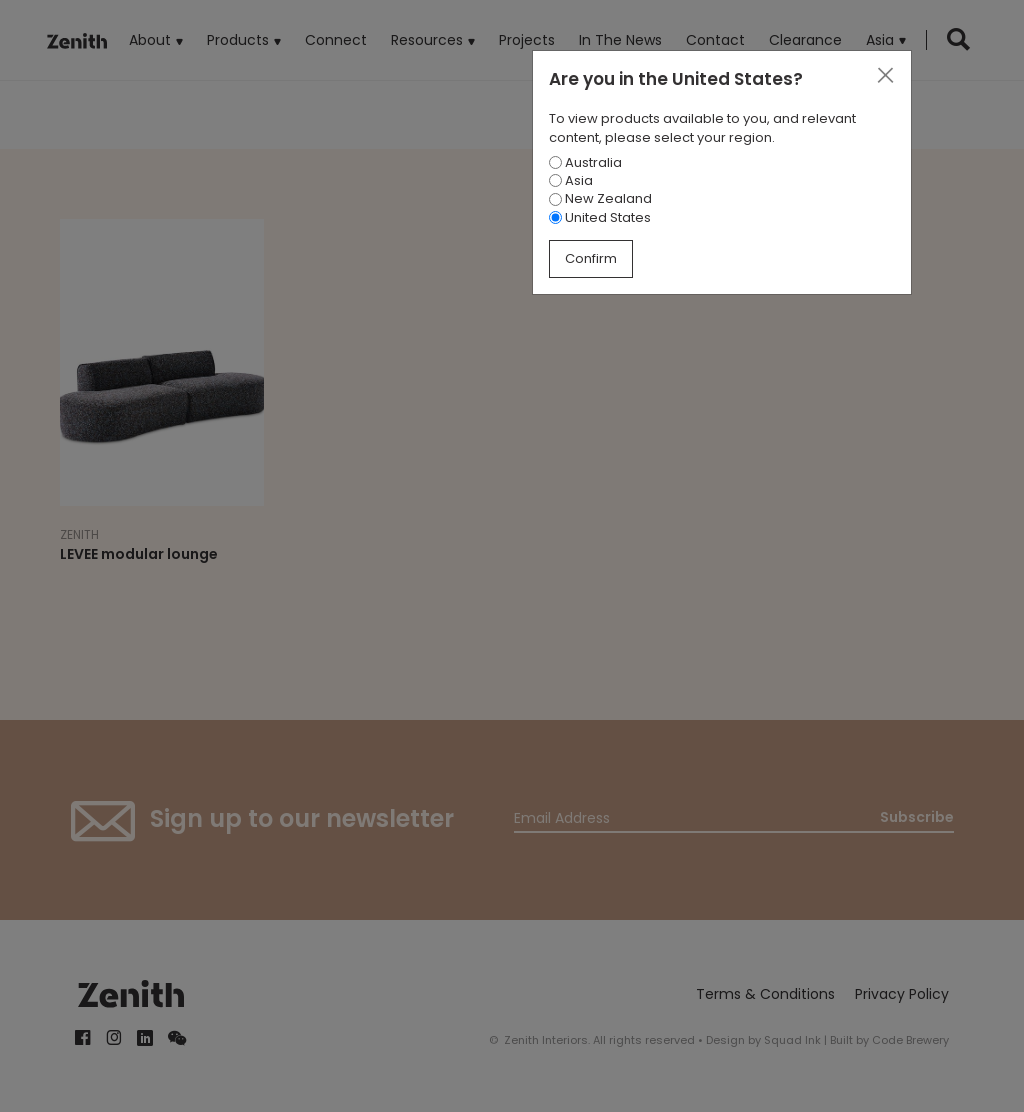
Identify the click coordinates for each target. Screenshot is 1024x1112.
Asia (571, 180)
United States (600, 217)
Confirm (591, 258)
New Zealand (600, 198)
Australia (585, 162)
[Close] (885, 76)
